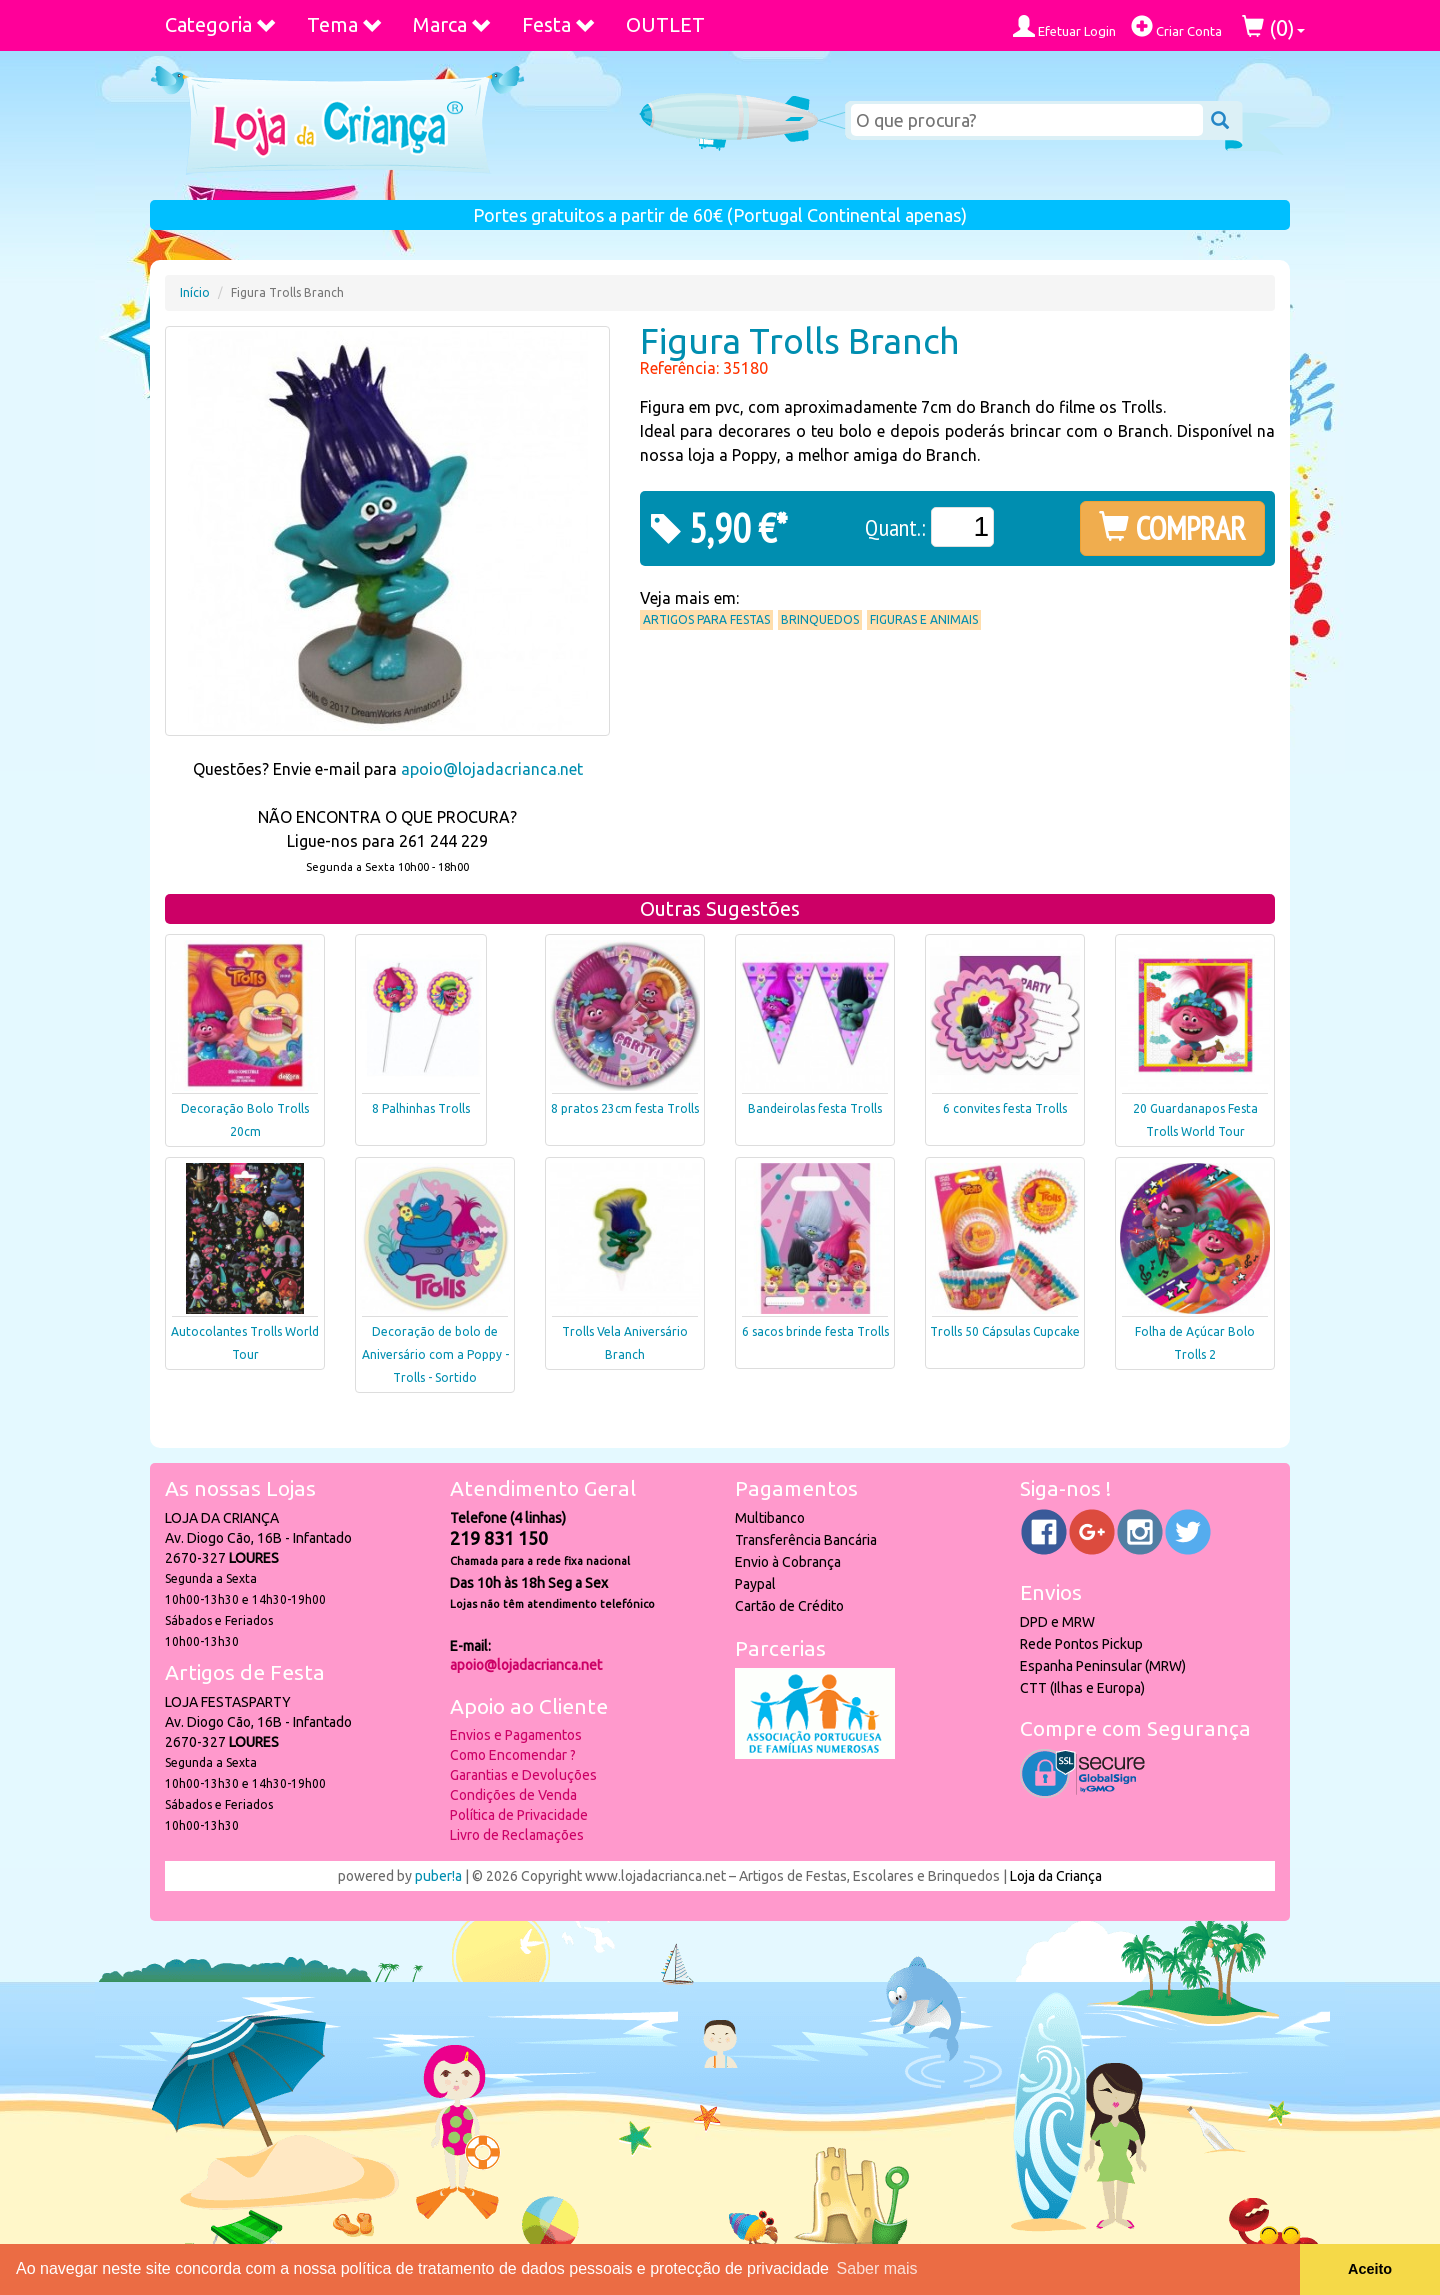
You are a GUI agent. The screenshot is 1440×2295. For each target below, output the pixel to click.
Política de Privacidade (519, 1815)
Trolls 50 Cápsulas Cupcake (1005, 1331)
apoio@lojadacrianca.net (492, 769)
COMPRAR (1172, 528)
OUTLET (665, 24)
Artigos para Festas (706, 619)
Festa (559, 24)
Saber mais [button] (877, 2268)
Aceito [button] (1370, 2269)
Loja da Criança (1056, 1876)
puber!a (438, 1876)
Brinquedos (820, 619)
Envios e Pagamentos (516, 1735)
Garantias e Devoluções (523, 1775)
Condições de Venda (513, 1795)
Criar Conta (1176, 26)
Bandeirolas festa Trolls (815, 1108)
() (1273, 27)
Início (195, 292)
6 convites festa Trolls (1005, 1108)
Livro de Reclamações (517, 1835)
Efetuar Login (1064, 26)
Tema (345, 24)
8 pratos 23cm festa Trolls (625, 1108)
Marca (452, 24)
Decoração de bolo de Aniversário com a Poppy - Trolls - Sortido (435, 1354)
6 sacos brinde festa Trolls (815, 1331)
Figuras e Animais (924, 619)
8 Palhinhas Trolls (421, 1108)
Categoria (221, 24)
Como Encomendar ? (513, 1755)
